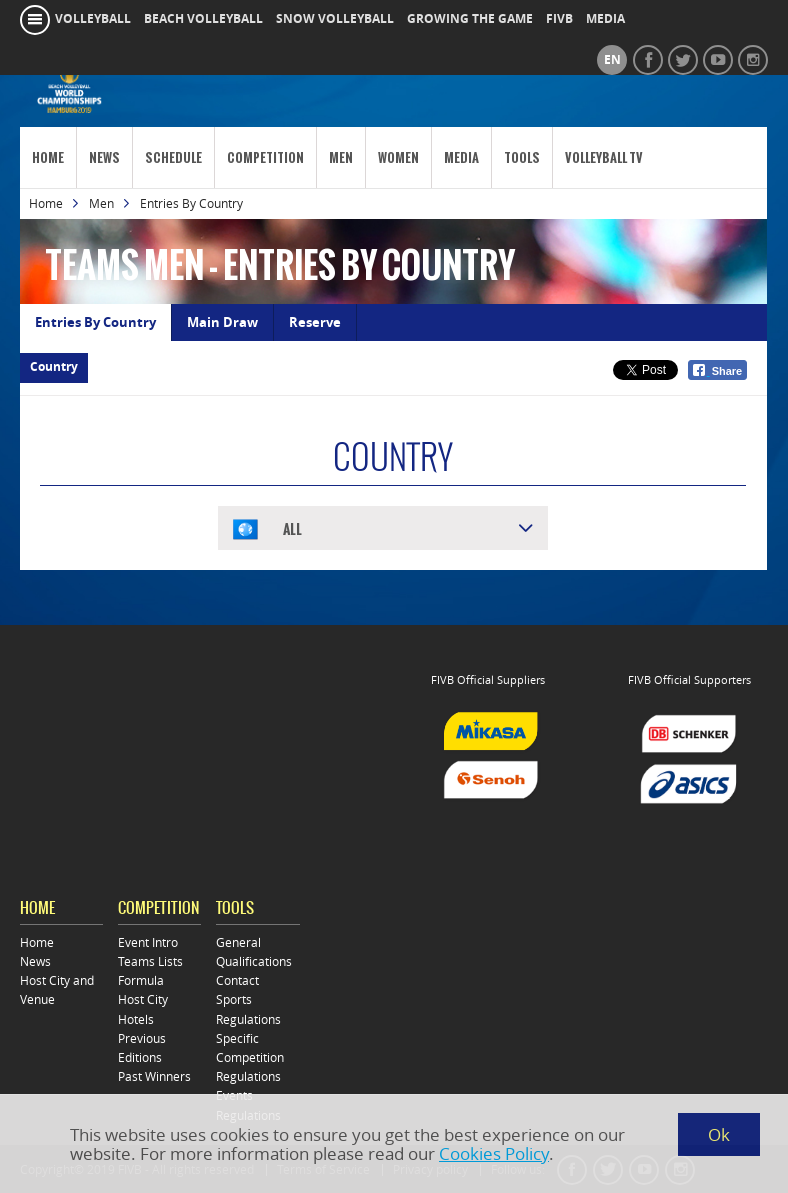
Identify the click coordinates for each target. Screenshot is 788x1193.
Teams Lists (150, 961)
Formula (141, 980)
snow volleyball (335, 19)
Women (398, 157)
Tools (522, 157)
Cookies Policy (494, 1153)
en (612, 60)
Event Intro (148, 942)
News (104, 157)
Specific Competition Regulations (250, 1057)
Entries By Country (95, 322)
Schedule (173, 157)
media (605, 19)
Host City (143, 999)
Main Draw (222, 322)
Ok (719, 1134)
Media (461, 157)
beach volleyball (203, 19)
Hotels (136, 1019)
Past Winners (154, 1076)
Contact (237, 980)
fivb (559, 19)
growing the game (470, 19)
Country (54, 367)
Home (48, 157)
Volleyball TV (604, 157)
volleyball (93, 19)
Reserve (315, 322)
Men (341, 157)
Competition (265, 157)
